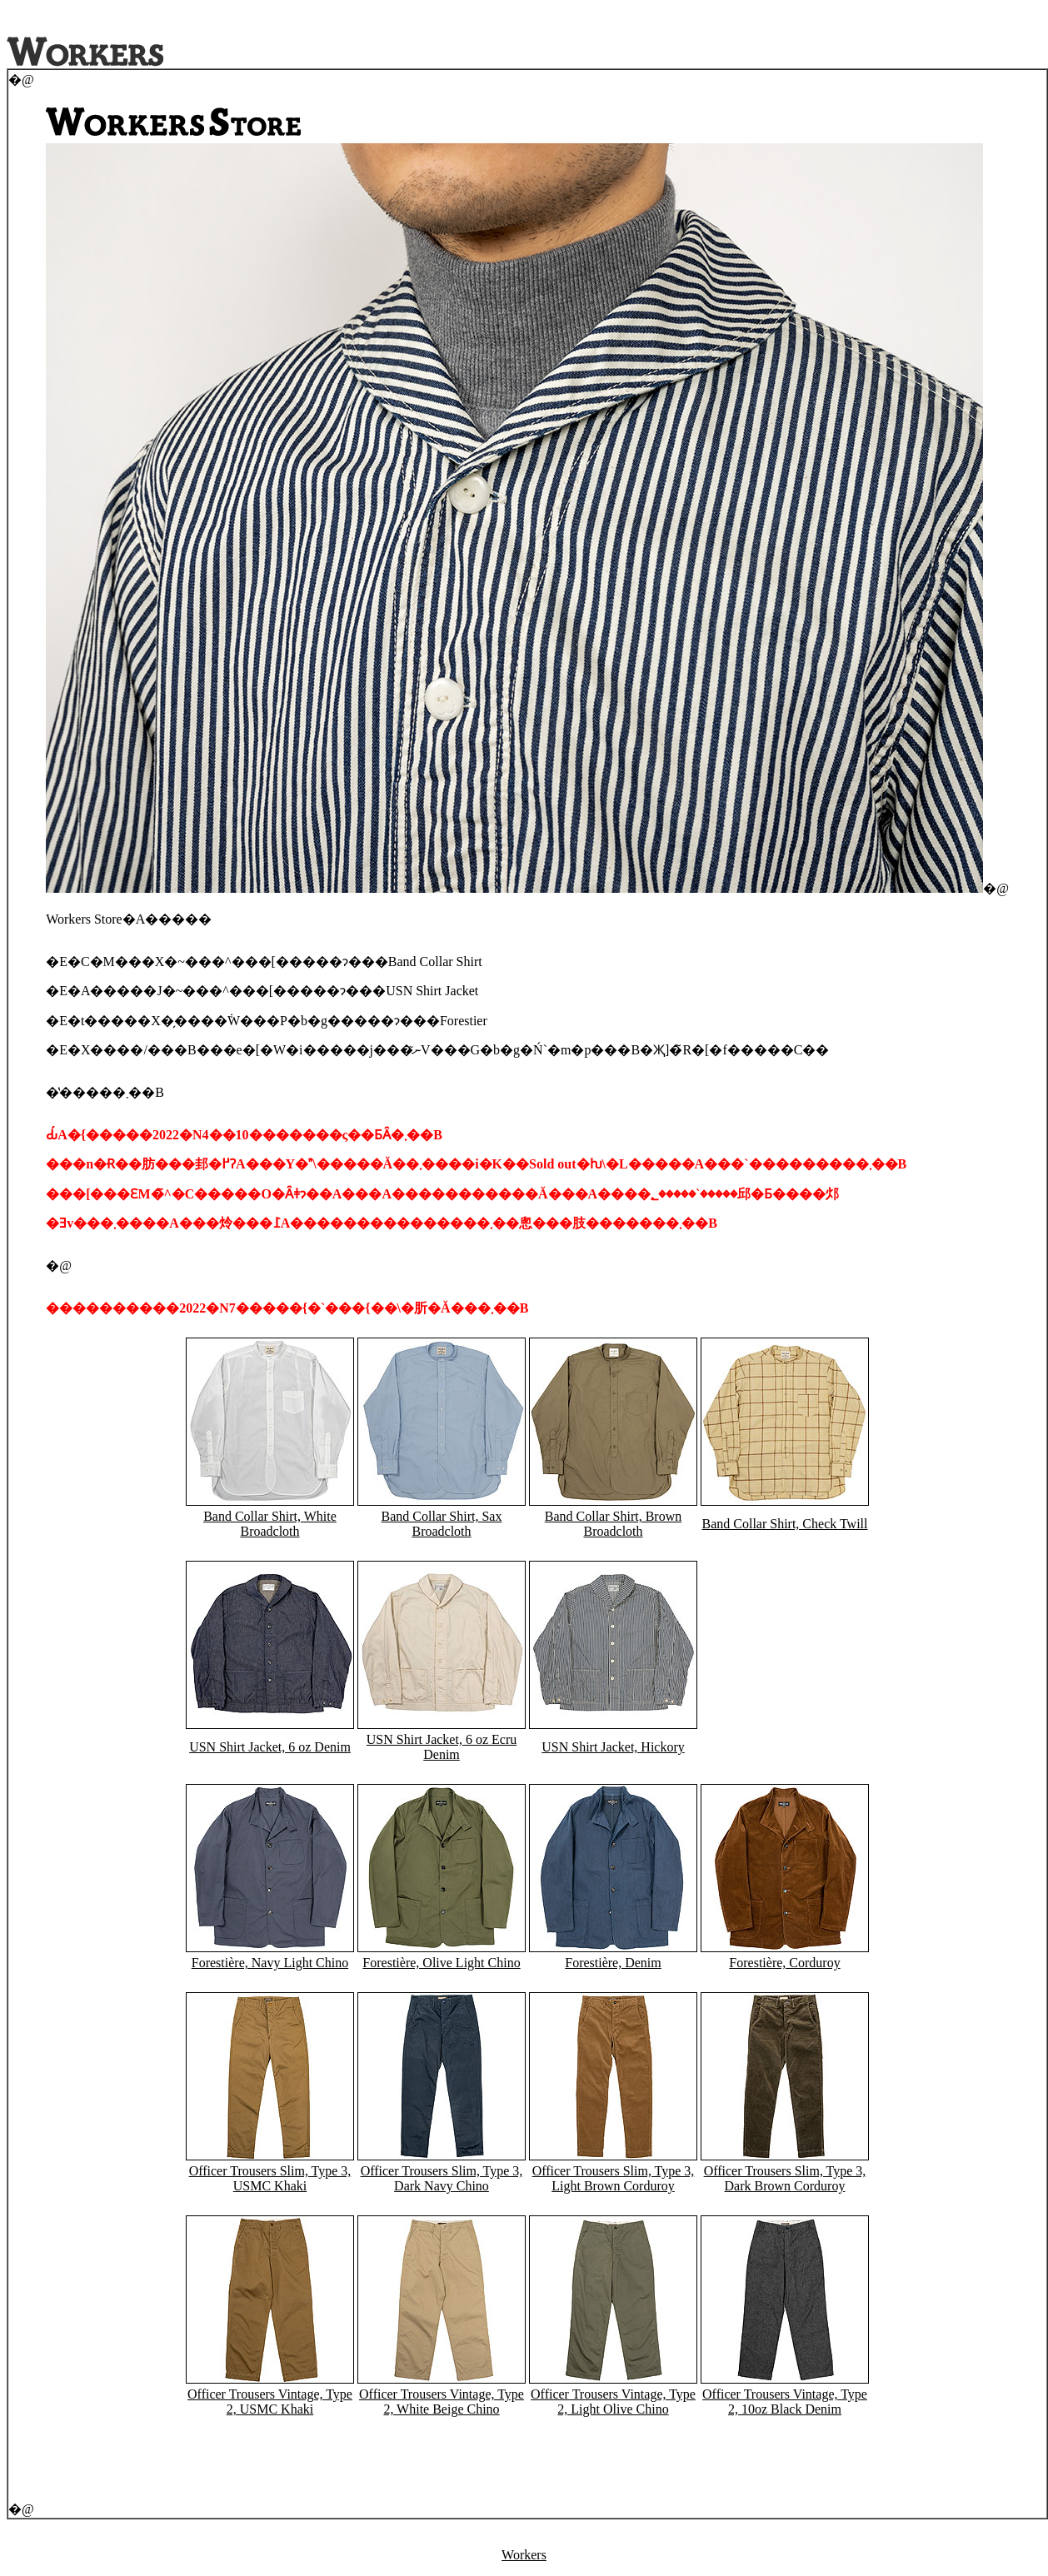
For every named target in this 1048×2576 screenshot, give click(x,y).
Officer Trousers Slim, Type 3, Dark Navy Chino (442, 2178)
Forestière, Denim (613, 1963)
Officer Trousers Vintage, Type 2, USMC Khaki (269, 2401)
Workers (524, 2555)
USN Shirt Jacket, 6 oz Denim (270, 1747)
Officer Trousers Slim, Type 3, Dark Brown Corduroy (785, 2178)
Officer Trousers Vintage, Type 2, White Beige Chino (441, 2401)
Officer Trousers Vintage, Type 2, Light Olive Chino (613, 2401)
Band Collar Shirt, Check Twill (784, 1524)
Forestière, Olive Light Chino (441, 1963)
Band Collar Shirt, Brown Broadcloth (613, 1523)
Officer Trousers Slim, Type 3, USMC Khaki (270, 2178)
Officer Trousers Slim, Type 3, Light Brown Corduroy (613, 2178)
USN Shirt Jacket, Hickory (613, 1747)
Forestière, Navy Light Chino (270, 1963)
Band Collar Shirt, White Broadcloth (270, 1523)
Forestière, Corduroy (784, 1963)
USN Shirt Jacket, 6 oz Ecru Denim (442, 1746)
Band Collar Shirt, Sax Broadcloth (442, 1523)
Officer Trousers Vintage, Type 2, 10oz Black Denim (784, 2401)
